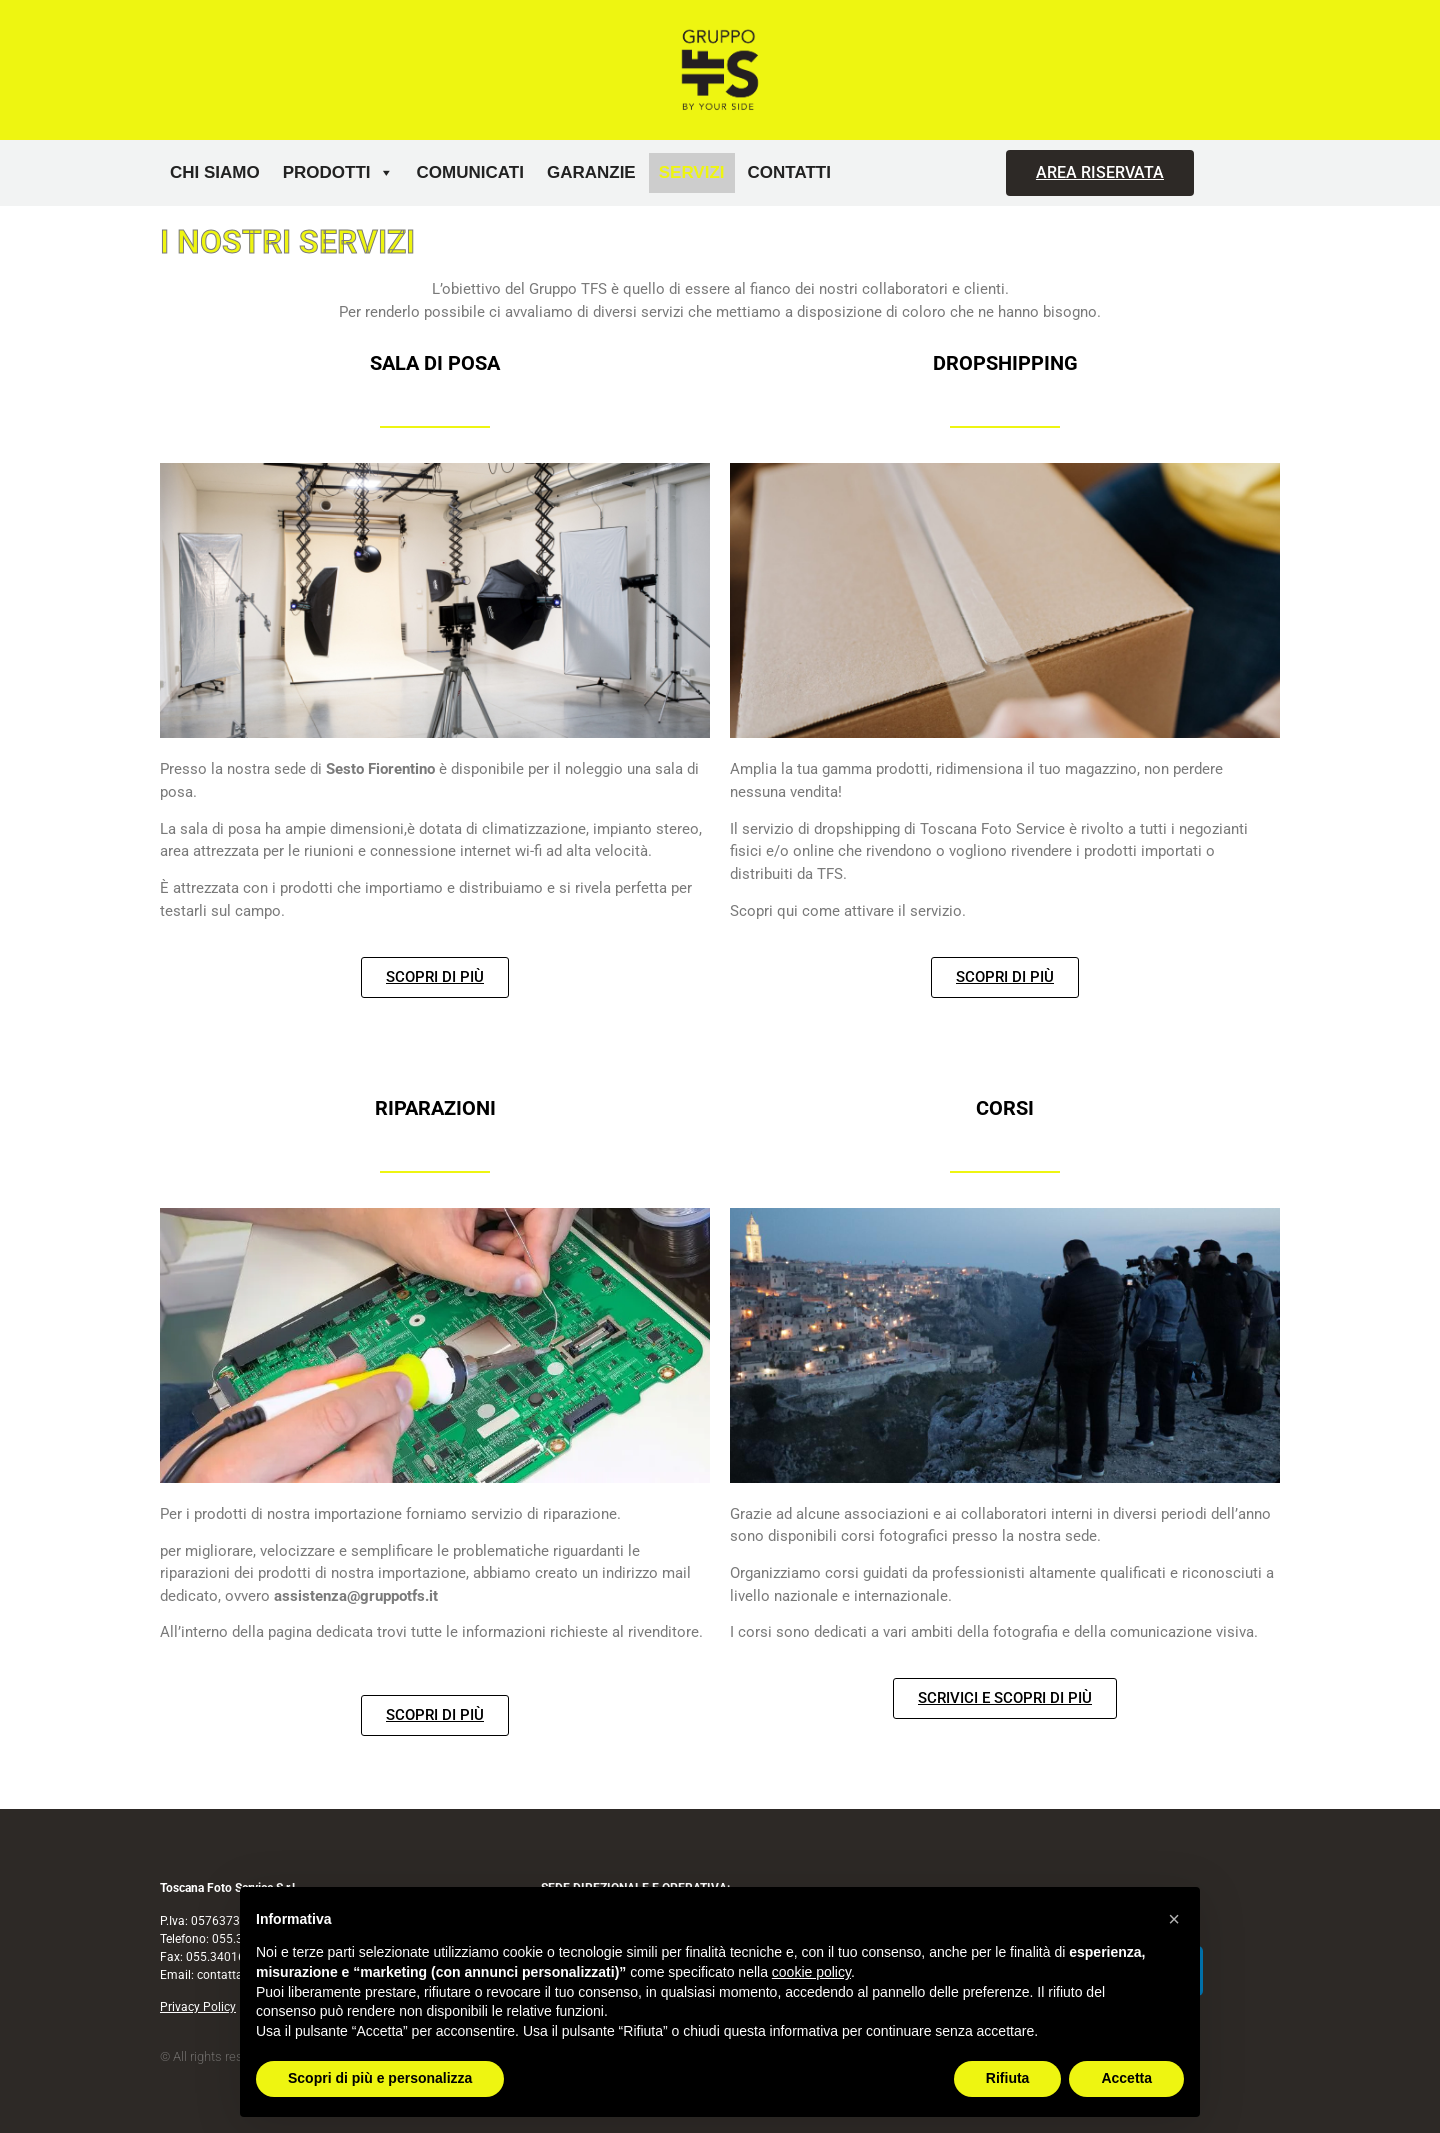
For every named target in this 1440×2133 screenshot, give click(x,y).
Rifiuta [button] (1008, 2078)
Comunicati (470, 172)
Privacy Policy (198, 2007)
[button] (1174, 1919)
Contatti (789, 172)
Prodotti (338, 173)
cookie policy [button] (811, 1972)
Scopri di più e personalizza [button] (380, 2078)
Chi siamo (215, 172)
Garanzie (591, 172)
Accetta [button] (1126, 2078)
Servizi (692, 172)
